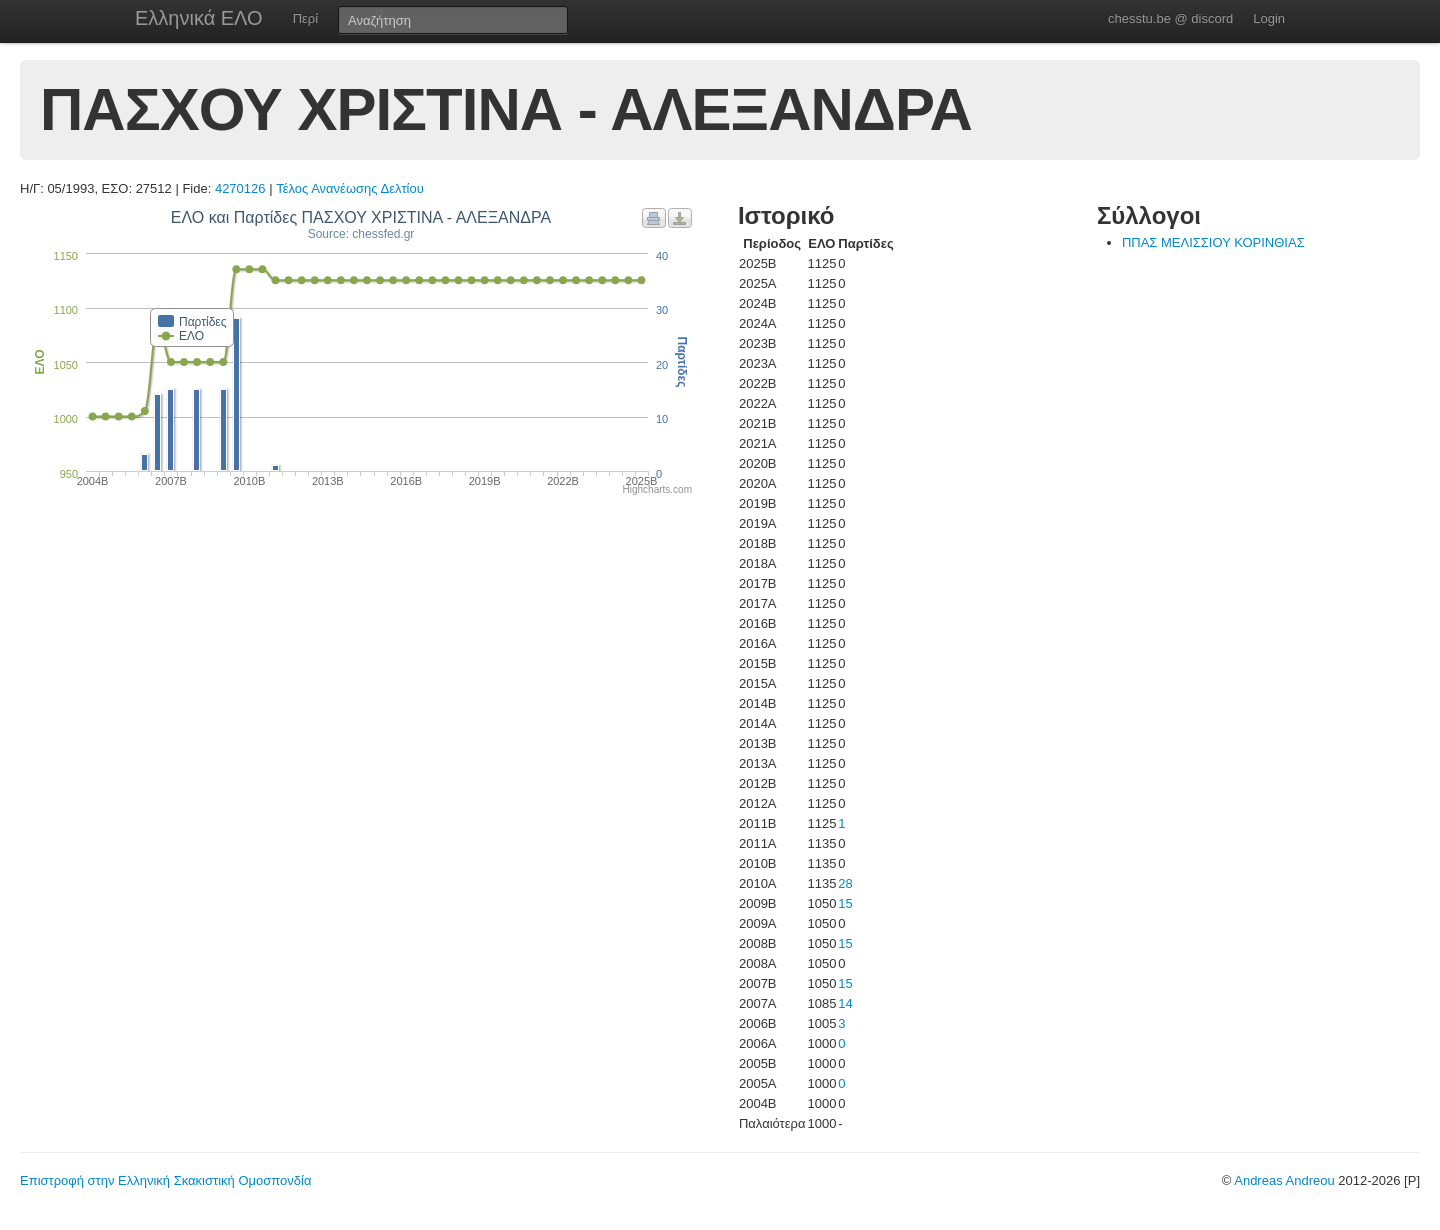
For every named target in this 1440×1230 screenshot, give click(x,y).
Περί (305, 18)
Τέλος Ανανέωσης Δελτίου (350, 188)
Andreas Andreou (1284, 1180)
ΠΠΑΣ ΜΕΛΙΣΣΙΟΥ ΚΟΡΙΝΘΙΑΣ (1213, 242)
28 (845, 883)
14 (845, 1003)
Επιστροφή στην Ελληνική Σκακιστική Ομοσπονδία (165, 1180)
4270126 (240, 188)
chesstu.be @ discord (1170, 18)
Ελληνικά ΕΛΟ (199, 18)
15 (845, 903)
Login (1269, 18)
